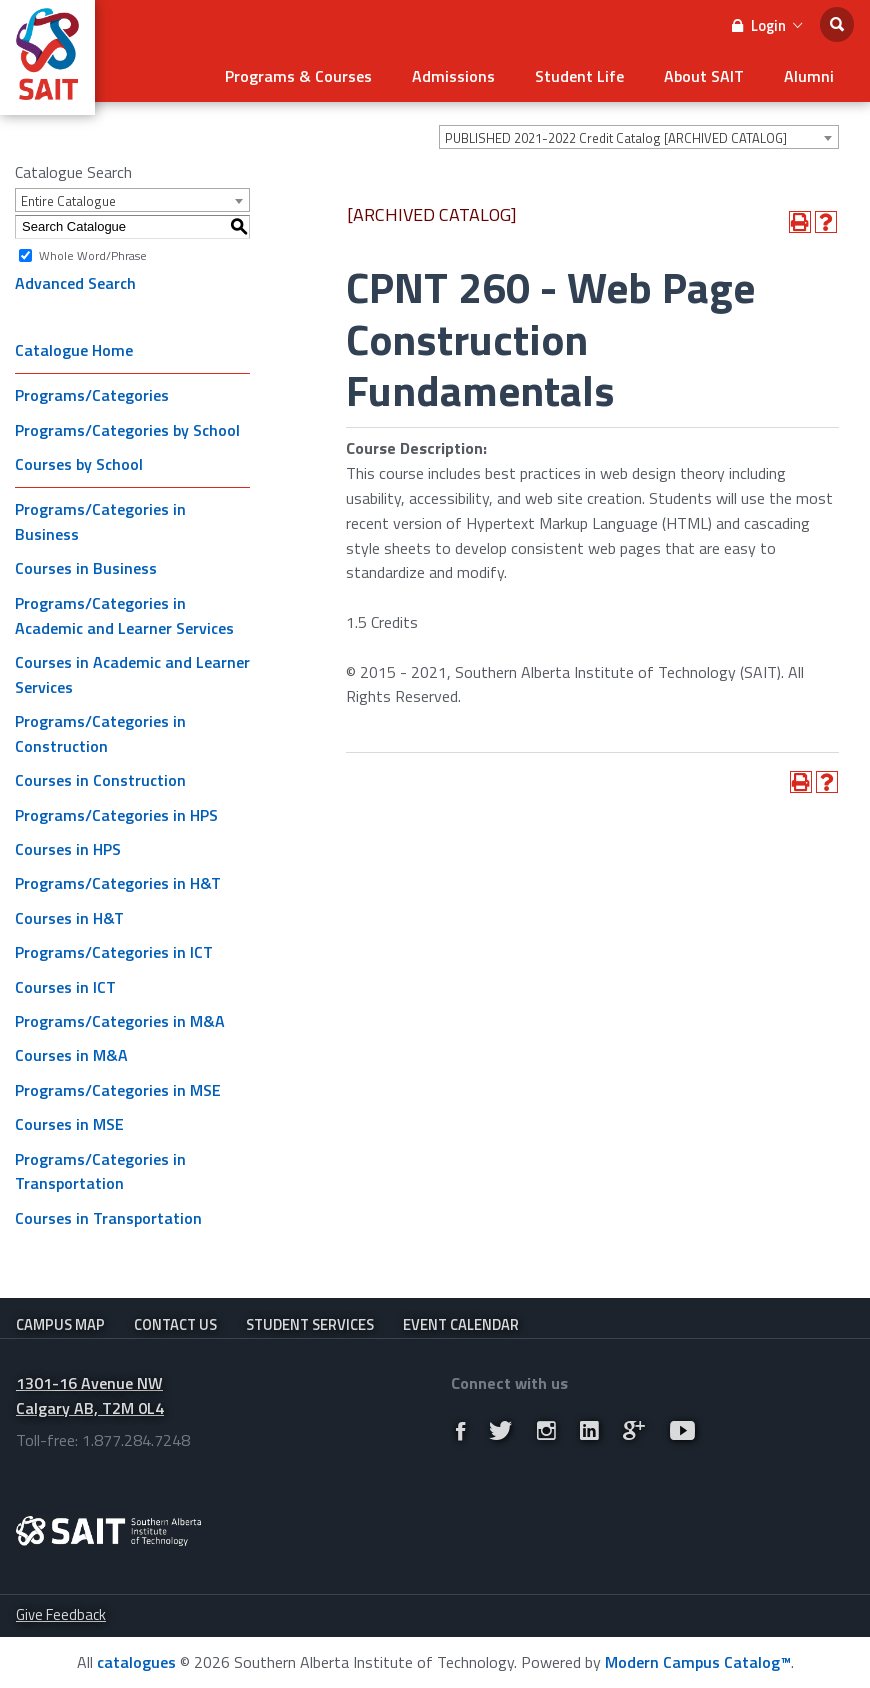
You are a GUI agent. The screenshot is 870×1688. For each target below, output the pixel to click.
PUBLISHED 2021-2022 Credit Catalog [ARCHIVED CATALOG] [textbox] (616, 138)
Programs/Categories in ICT (114, 952)
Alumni (809, 76)
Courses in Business (86, 568)
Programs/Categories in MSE (118, 1090)
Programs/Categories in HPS (116, 815)
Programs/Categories (92, 395)
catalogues (136, 1662)
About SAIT (704, 76)
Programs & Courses (298, 76)
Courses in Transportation (108, 1218)
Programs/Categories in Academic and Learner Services (124, 615)
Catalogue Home (74, 350)
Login (767, 25)
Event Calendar (461, 1324)
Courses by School (79, 464)
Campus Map (60, 1324)
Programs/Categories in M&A (120, 1021)
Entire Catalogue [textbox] (68, 201)
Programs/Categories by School (127, 430)
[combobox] (639, 137)
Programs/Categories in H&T (118, 883)
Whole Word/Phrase (93, 254)
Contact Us (175, 1324)
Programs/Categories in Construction (100, 733)
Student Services (310, 1324)
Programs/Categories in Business (100, 521)
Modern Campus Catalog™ (698, 1662)
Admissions (453, 76)
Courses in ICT (65, 987)
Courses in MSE (69, 1124)
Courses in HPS (68, 849)
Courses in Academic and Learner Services (132, 674)
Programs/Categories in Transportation (100, 1171)
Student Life (579, 76)
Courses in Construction (100, 780)
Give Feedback (61, 1614)
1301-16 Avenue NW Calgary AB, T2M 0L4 (90, 1395)
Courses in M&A (71, 1055)
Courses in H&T (69, 918)
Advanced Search (75, 283)
